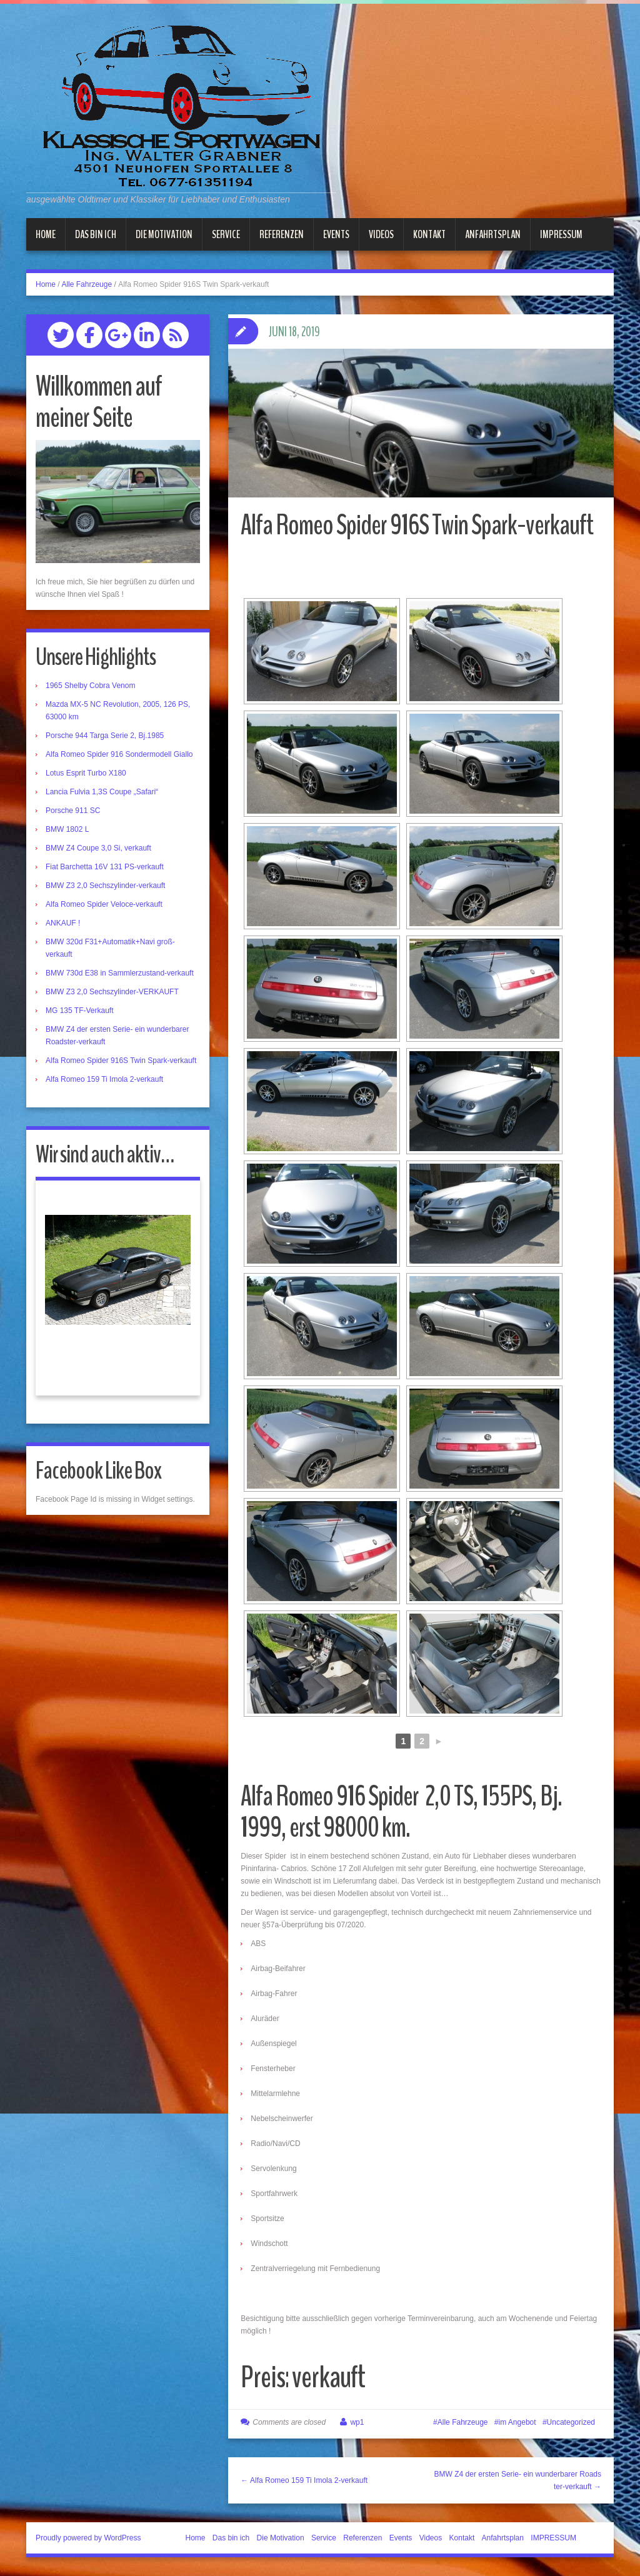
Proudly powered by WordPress (88, 2538)
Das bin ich (95, 234)
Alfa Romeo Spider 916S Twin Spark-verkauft (121, 1060)
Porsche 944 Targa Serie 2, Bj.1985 (105, 735)
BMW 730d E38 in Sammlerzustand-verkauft (120, 973)
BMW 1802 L (67, 829)
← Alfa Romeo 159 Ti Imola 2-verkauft (304, 2480)
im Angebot (517, 2422)
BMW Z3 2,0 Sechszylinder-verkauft (105, 885)
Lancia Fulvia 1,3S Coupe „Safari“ (102, 791)
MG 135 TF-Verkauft (80, 1010)
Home (46, 234)
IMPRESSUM (561, 234)
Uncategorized (571, 2422)
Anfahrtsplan (493, 234)
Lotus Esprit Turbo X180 (86, 773)
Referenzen (281, 234)
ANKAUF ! (63, 923)
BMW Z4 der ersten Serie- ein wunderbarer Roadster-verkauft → (517, 2480)
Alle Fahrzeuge (86, 284)
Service (226, 234)
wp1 (357, 2422)
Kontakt (429, 234)
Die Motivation (164, 234)
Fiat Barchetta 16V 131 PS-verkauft (105, 866)
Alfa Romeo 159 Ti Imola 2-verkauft (104, 1079)
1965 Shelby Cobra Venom (90, 685)
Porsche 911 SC (73, 810)
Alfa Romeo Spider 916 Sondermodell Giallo (119, 754)
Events (336, 234)
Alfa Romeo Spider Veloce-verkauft (104, 904)
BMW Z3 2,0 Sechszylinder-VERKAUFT (112, 991)
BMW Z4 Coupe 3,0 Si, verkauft (98, 848)
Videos (381, 234)
